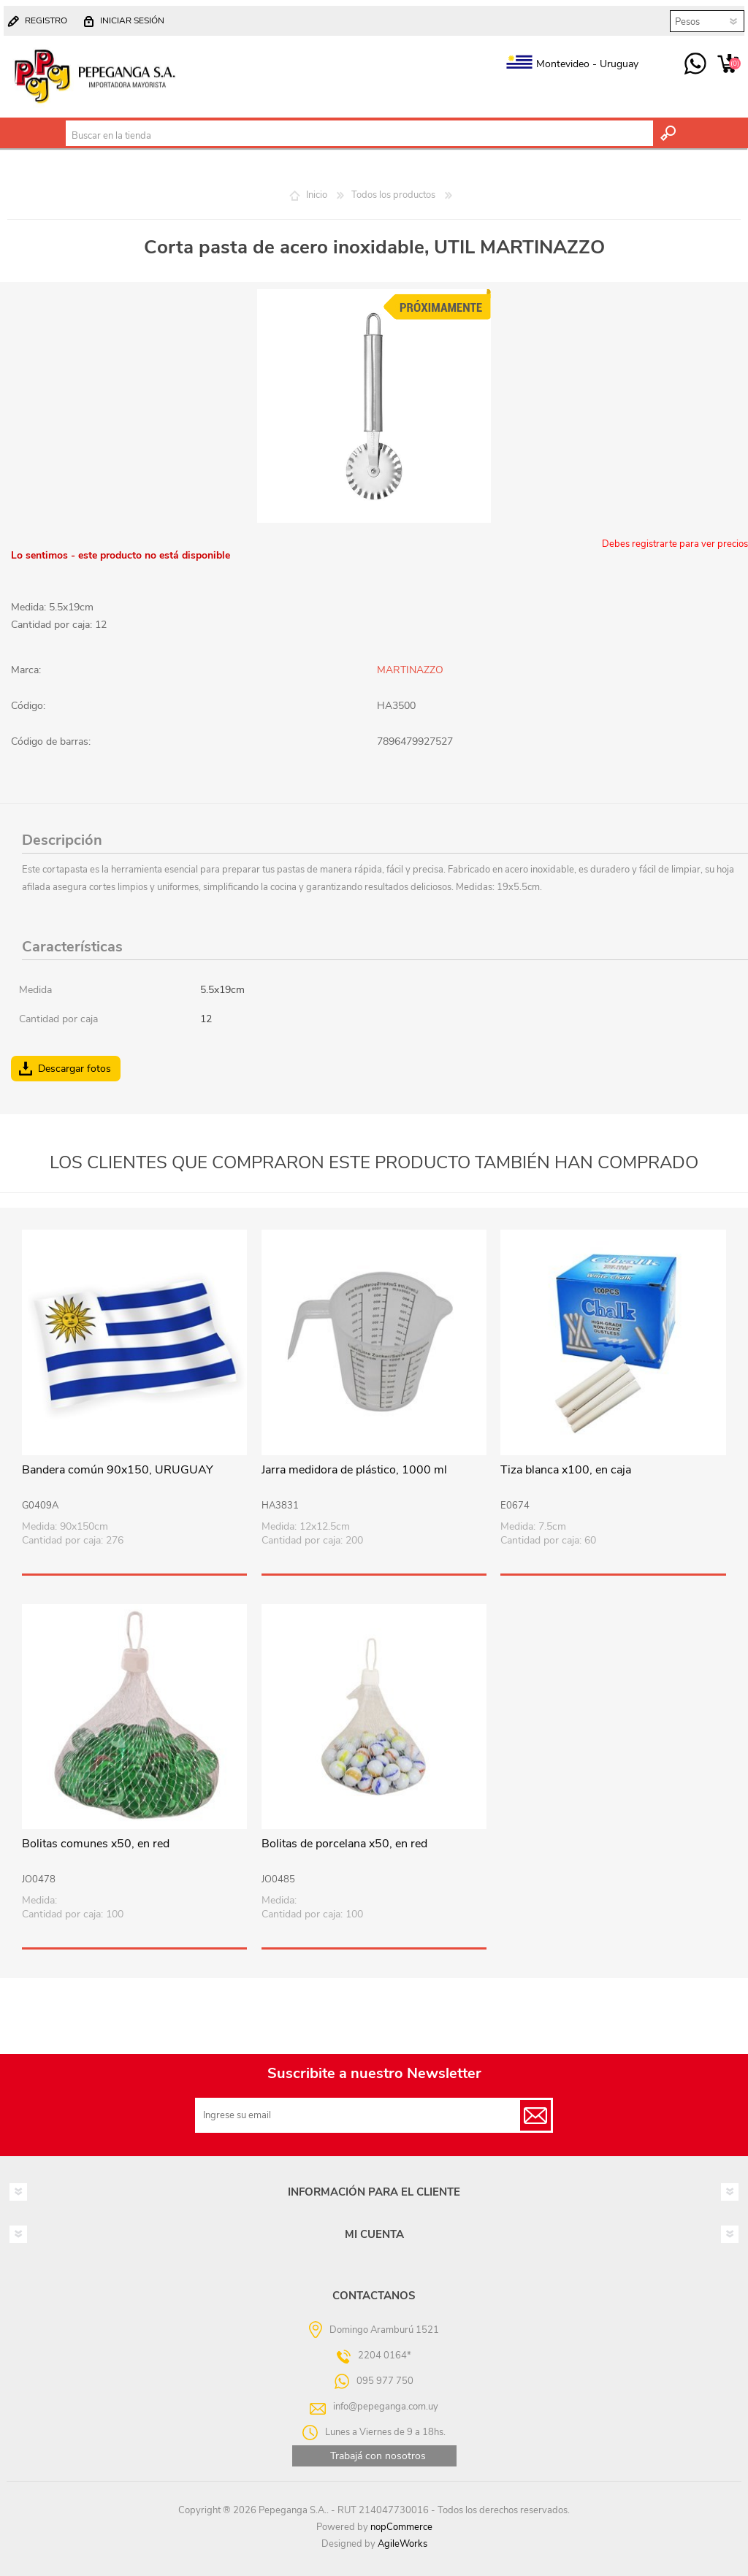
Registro (46, 20)
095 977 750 (695, 64)
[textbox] (359, 135)
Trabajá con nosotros (378, 2456)
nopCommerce (401, 2527)
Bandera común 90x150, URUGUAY (117, 1470)
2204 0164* (384, 2355)
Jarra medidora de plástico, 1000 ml (354, 1470)
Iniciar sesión (132, 20)
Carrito (727, 64)
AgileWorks (402, 2543)
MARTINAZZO (410, 670)
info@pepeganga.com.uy (385, 2406)
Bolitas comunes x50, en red (95, 1844)
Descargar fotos (74, 1069)
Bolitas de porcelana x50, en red (344, 1844)
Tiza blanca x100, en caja (565, 1470)
